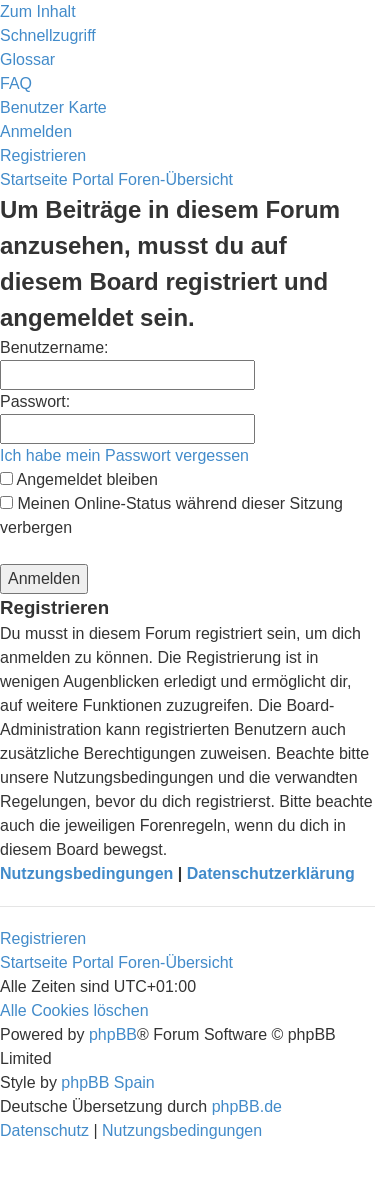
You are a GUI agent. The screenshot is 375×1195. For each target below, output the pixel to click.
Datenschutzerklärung (271, 873)
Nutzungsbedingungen (86, 873)
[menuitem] (27, 59)
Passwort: (35, 401)
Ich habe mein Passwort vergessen (124, 455)
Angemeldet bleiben (79, 479)
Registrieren (43, 938)
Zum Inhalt (38, 11)
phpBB (113, 1034)
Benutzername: (54, 347)
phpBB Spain (107, 1082)
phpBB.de (247, 1106)
